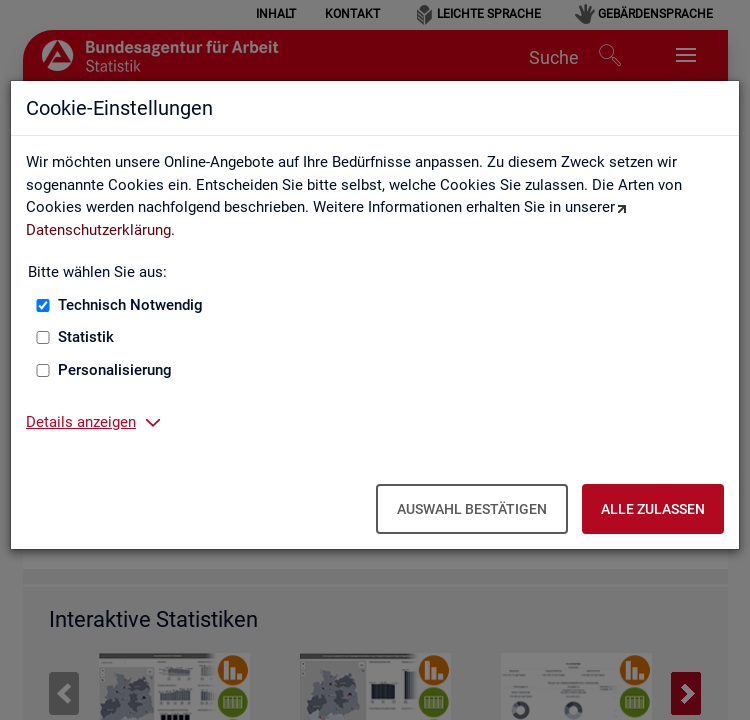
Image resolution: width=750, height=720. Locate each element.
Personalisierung (115, 370)
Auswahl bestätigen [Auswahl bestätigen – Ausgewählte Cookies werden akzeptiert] (472, 509)
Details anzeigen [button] (81, 422)
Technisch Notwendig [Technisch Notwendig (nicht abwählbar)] (130, 305)
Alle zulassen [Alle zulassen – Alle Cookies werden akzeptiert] (653, 509)
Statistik (86, 337)
